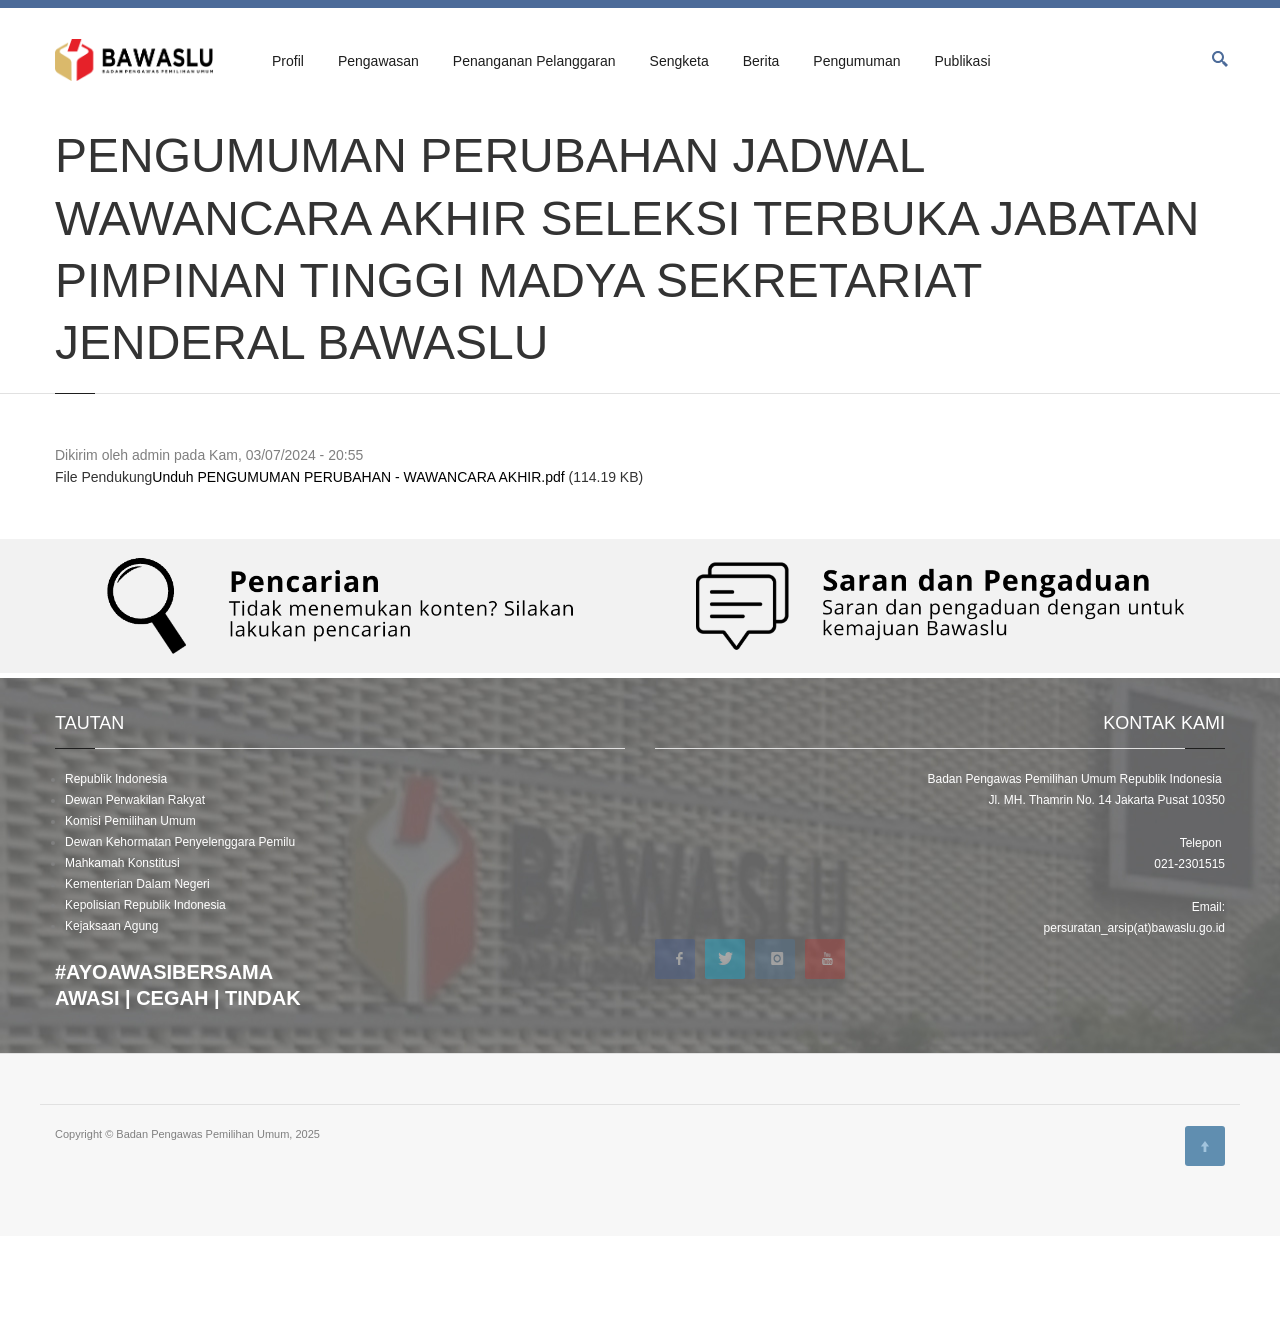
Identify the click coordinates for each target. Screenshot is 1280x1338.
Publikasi (962, 61)
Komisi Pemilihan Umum (130, 923)
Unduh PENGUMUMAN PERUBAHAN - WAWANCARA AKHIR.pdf (358, 580)
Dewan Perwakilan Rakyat (135, 902)
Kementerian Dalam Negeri (137, 986)
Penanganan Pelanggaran (534, 61)
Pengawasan (378, 61)
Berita (761, 61)
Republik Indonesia (116, 881)
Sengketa (679, 61)
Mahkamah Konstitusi (122, 965)
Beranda (76, 132)
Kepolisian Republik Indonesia (145, 1007)
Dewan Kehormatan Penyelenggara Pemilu (180, 944)
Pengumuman (856, 61)
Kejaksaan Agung (111, 1028)
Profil (288, 61)
